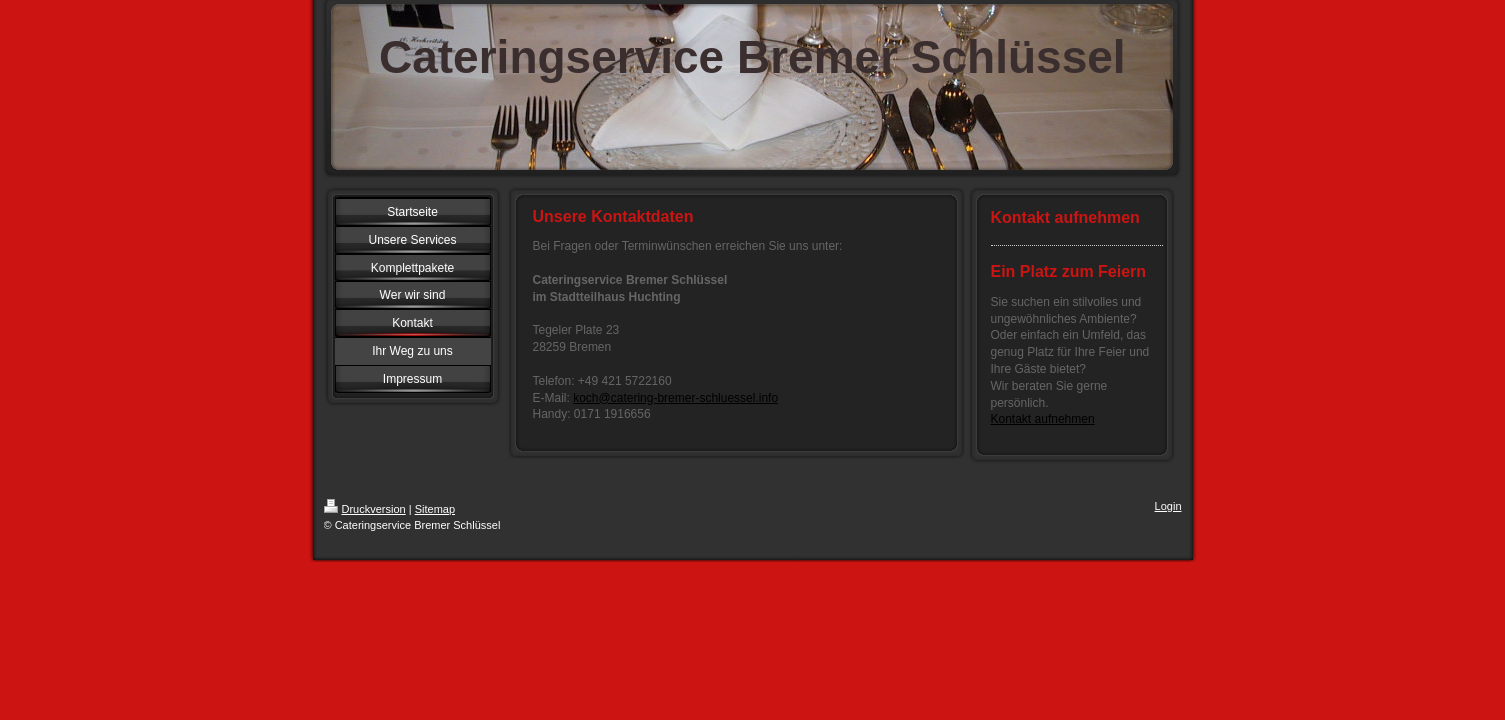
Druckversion (365, 509)
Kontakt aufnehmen (1043, 419)
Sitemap (435, 509)
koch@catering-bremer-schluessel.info (675, 398)
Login (1168, 506)
